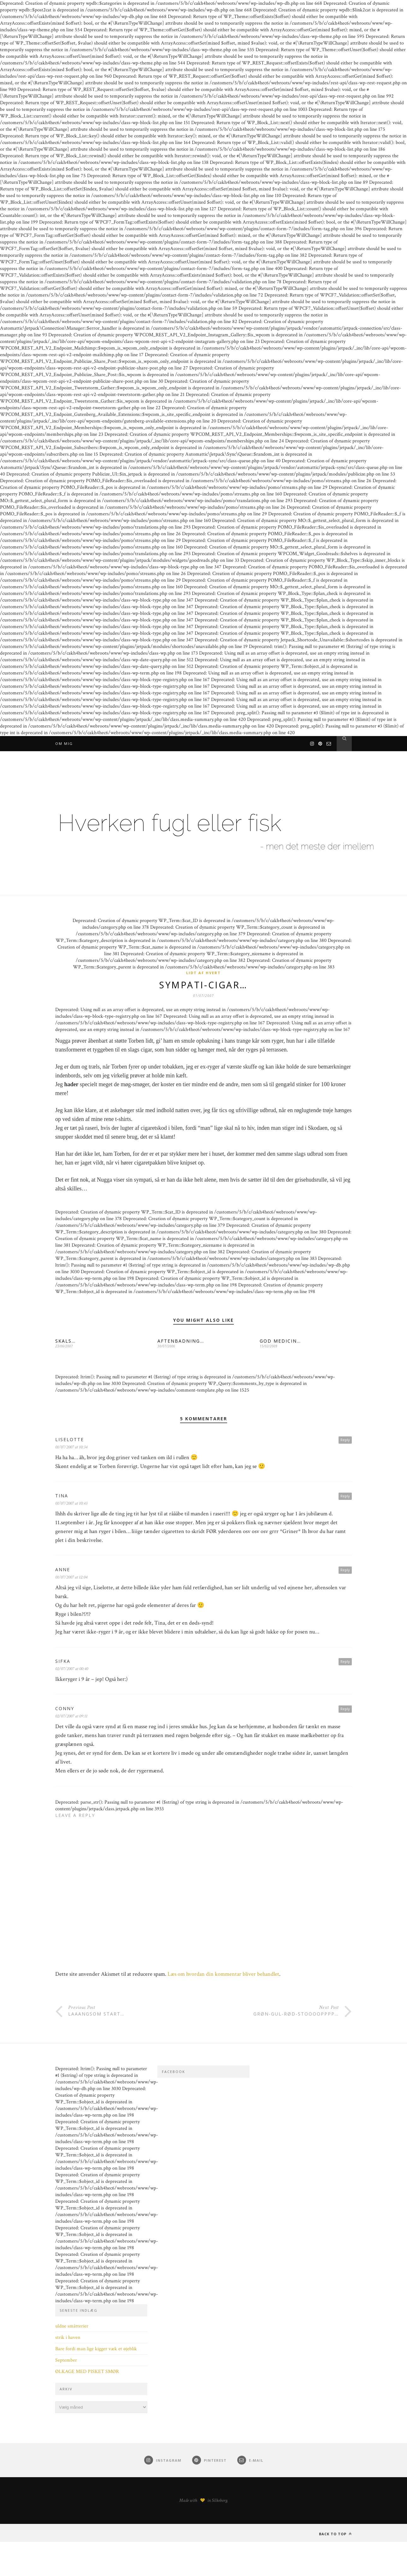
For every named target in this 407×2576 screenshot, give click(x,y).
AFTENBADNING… (180, 1342)
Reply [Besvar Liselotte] (345, 1440)
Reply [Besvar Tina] (345, 1497)
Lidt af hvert (203, 972)
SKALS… (65, 1342)
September (66, 2361)
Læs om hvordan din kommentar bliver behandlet (223, 1975)
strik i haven (67, 2338)
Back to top (335, 2534)
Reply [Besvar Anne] (345, 1570)
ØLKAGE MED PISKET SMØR (87, 2372)
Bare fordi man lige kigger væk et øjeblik (96, 2349)
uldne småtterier (71, 2327)
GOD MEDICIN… (280, 1342)
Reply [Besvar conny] (345, 1709)
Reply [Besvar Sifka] (345, 1662)
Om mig (64, 743)
